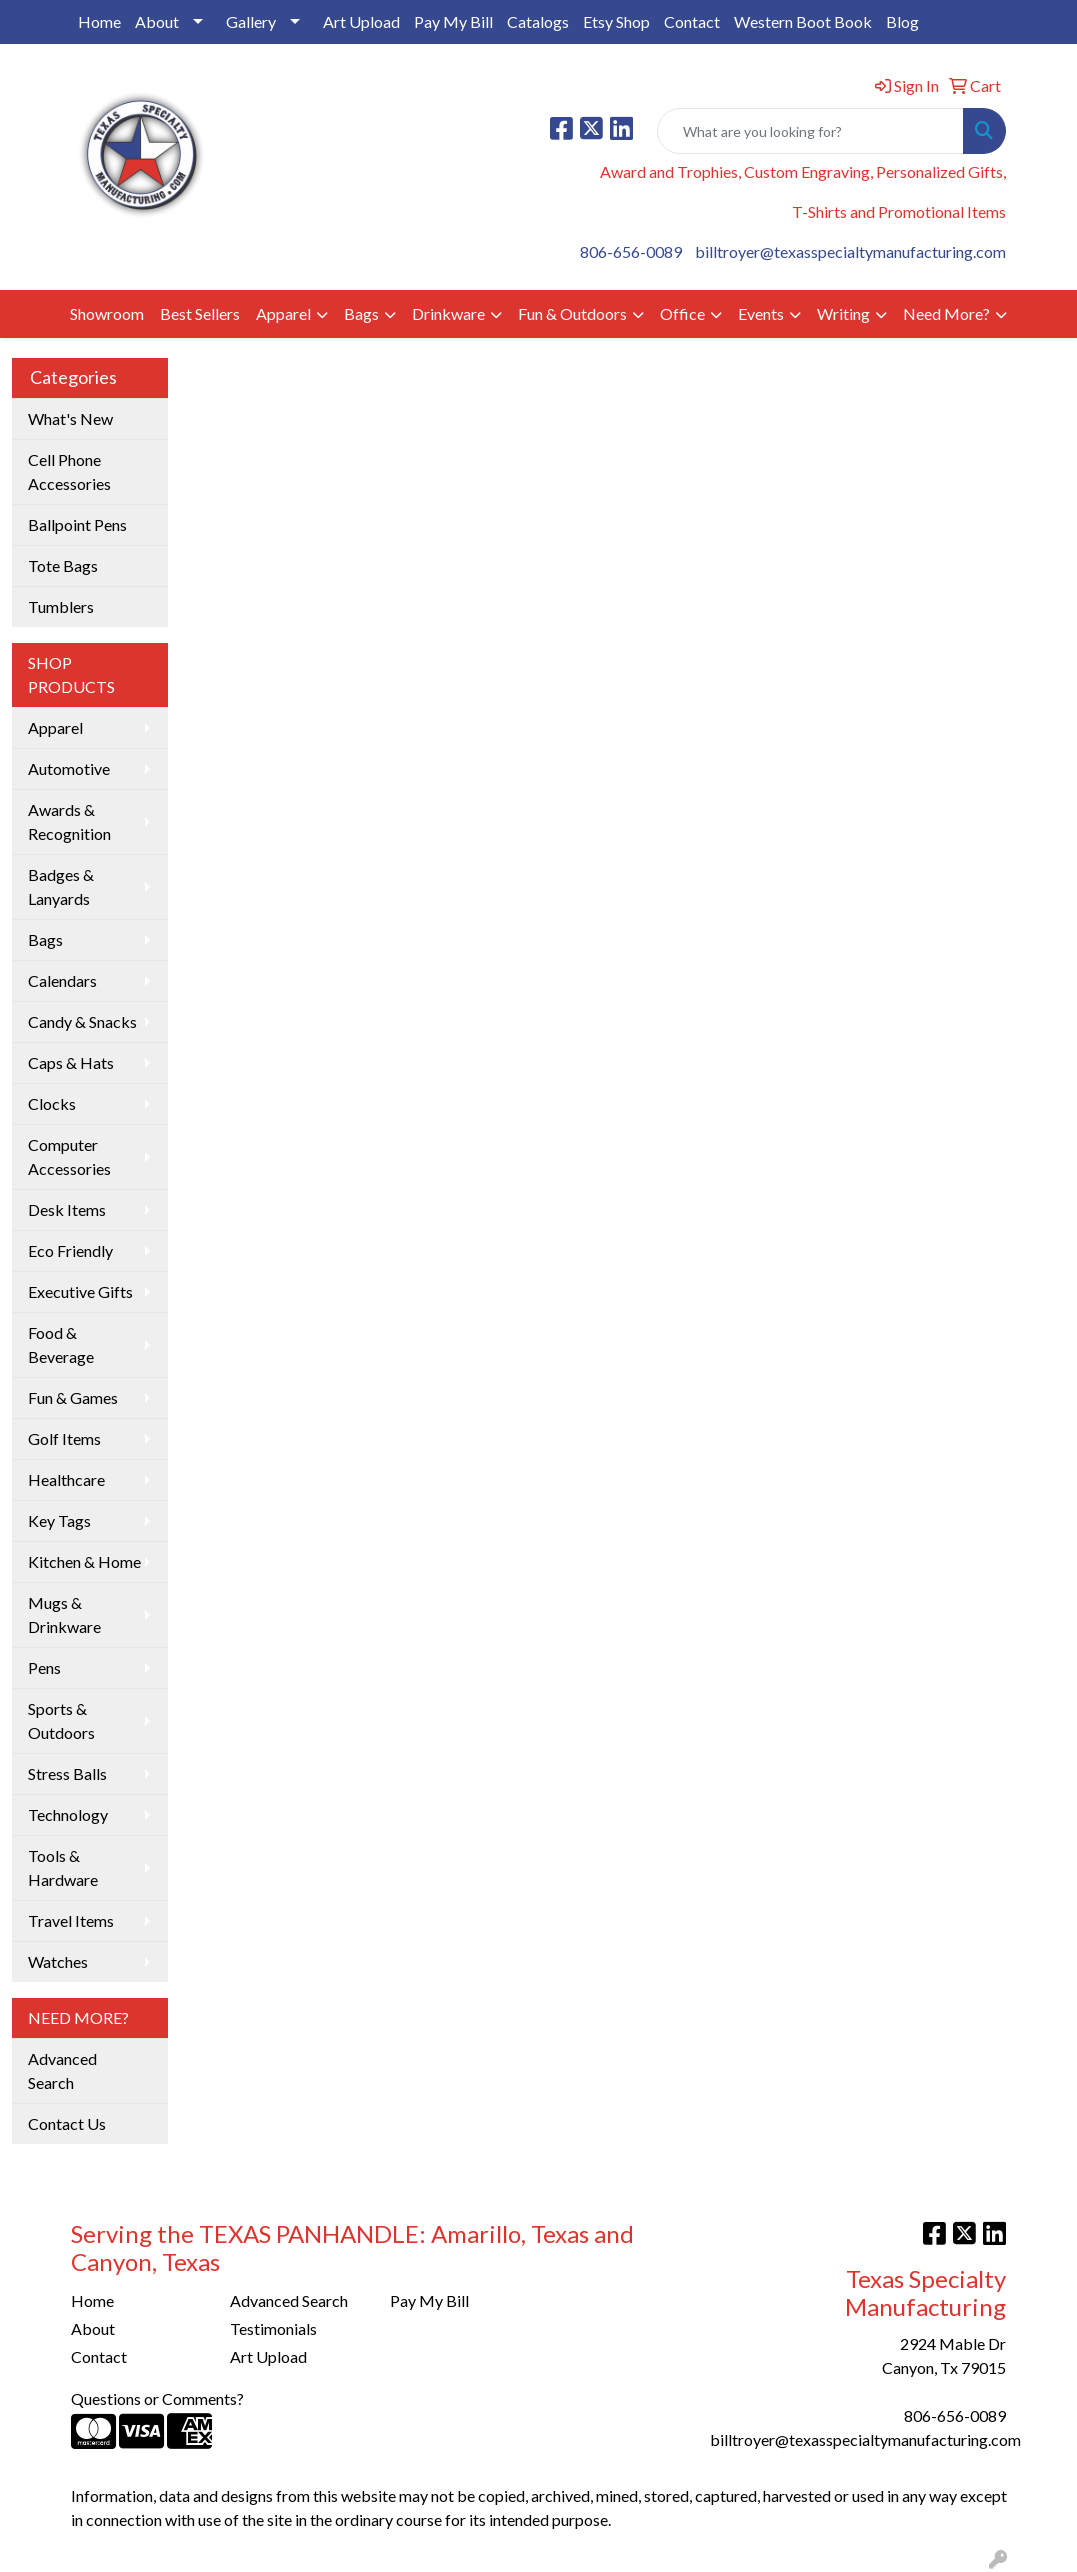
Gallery (251, 21)
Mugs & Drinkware (64, 1614)
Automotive (69, 768)
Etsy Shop (616, 21)
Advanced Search (62, 2070)
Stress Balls (67, 1773)
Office (682, 313)
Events (761, 313)
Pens (44, 1667)
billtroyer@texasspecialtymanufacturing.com (850, 251)
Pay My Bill (453, 21)
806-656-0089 (631, 251)
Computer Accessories (69, 1156)
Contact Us (67, 2123)
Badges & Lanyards (61, 886)
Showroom (107, 313)
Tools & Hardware (63, 1867)
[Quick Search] (810, 131)
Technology (68, 1814)
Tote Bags (63, 565)
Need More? (946, 313)
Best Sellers (200, 313)
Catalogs (538, 21)
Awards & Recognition (69, 821)
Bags (361, 313)
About (157, 21)
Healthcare (66, 1479)
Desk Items (67, 1209)
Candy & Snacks (82, 1021)
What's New (70, 418)
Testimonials (273, 2328)
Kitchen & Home (84, 1561)
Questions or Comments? (157, 2398)
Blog (902, 21)
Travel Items (71, 1920)
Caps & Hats (71, 1062)
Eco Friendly (70, 1250)
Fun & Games (73, 1397)
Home (99, 21)
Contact (692, 21)
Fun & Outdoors (572, 313)
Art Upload (361, 21)
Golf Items (64, 1438)
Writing (843, 313)
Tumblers (61, 606)
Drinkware (448, 313)
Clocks (52, 1103)
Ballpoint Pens (77, 524)
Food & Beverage (61, 1344)
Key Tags (59, 1520)
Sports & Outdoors (61, 1720)
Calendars (62, 980)
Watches (58, 1961)
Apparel (283, 313)
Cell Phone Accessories (69, 471)
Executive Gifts (80, 1291)
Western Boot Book (803, 21)
